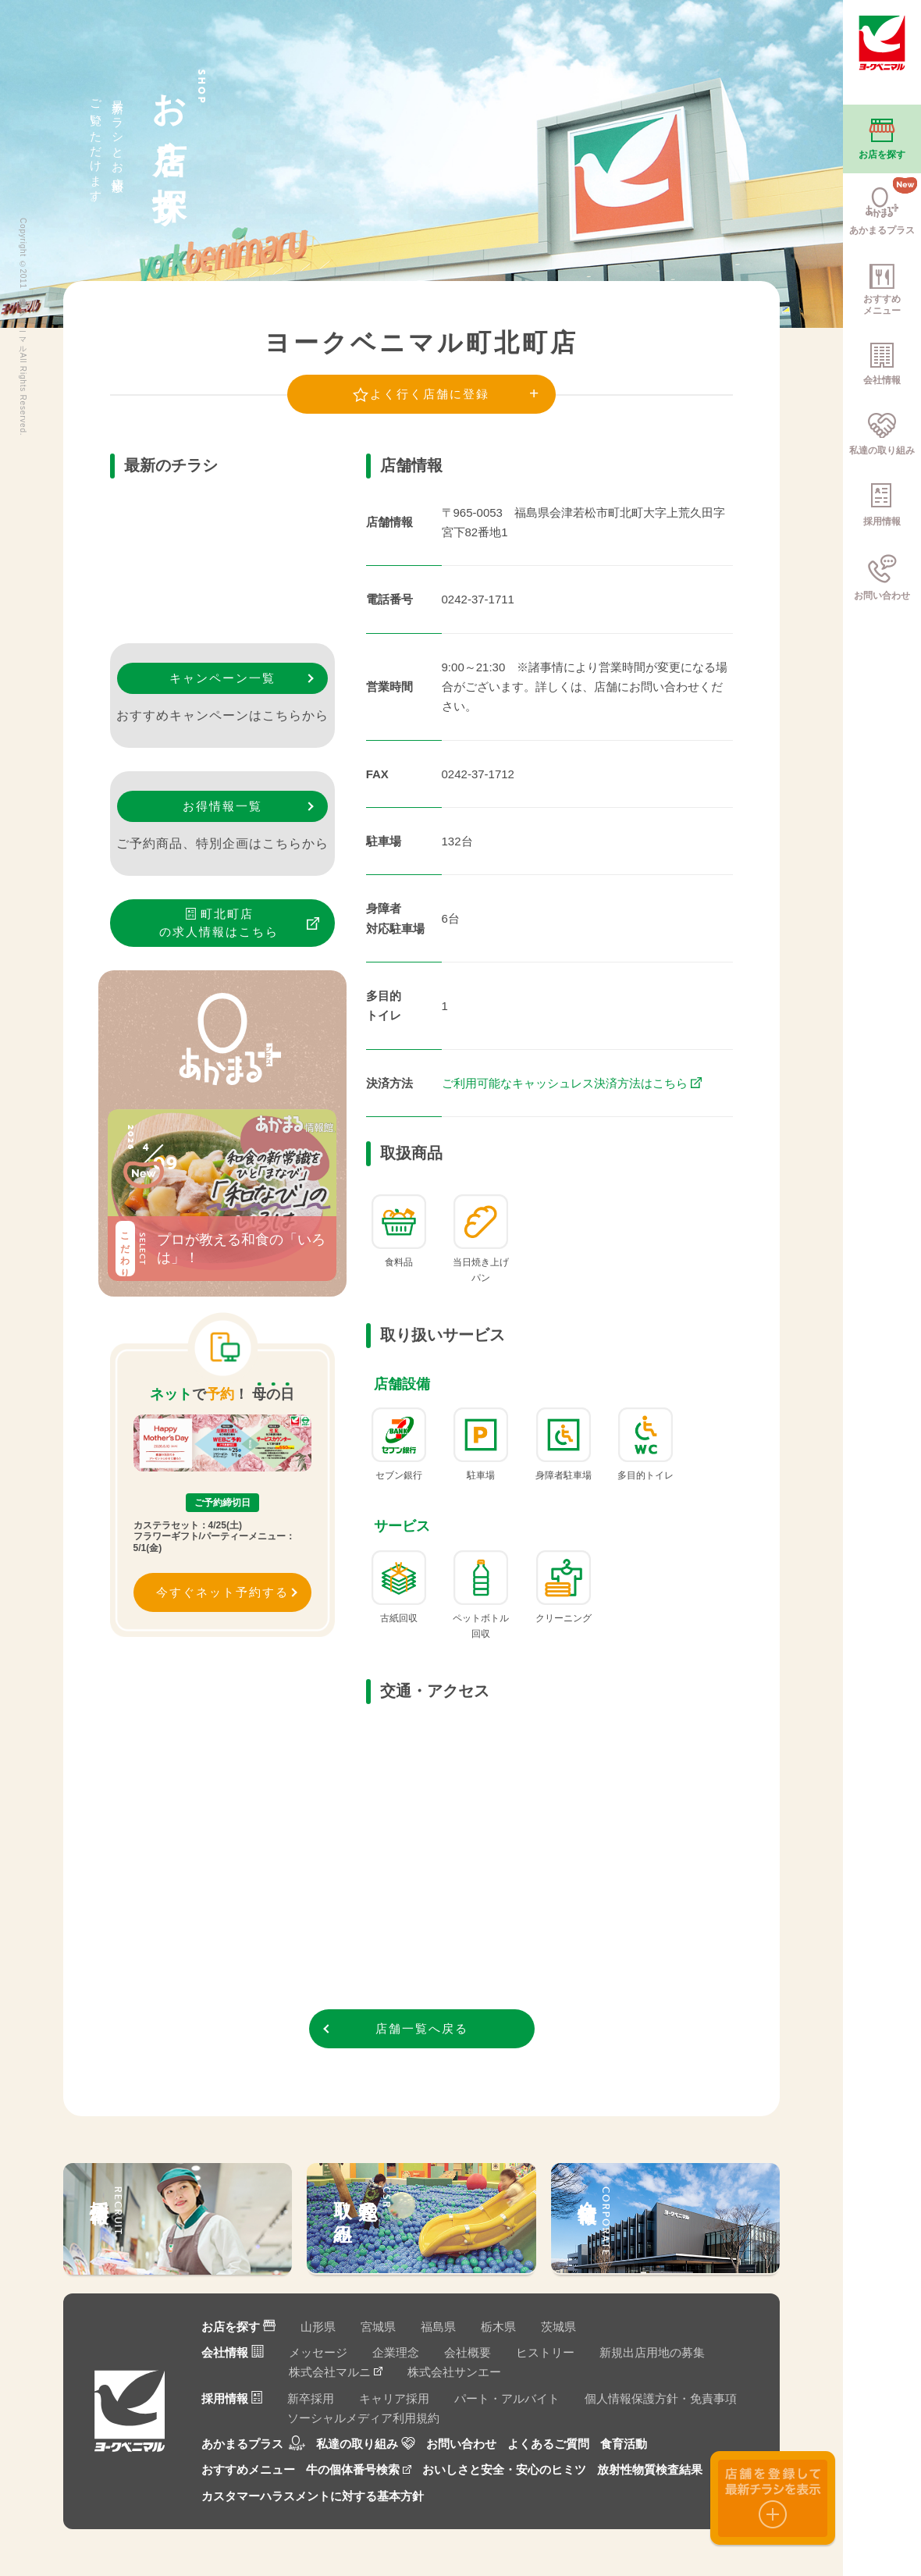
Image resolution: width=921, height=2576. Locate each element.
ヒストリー (545, 2352)
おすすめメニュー (248, 2469)
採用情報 (231, 2398)
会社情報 (232, 2352)
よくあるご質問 (548, 2443)
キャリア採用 (394, 2398)
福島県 (438, 2326)
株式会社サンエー (454, 2372)
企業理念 (395, 2352)
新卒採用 (310, 2398)
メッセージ (318, 2352)
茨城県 (558, 2326)
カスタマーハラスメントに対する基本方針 (312, 2496)
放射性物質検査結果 (649, 2469)
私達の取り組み (365, 2443)
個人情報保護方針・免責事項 (661, 2398)
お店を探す (238, 2326)
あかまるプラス (253, 2443)
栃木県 (498, 2326)
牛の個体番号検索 (358, 2469)
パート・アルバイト (507, 2398)
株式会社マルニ (335, 2372)
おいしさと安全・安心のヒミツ (504, 2469)
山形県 (318, 2326)
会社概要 (467, 2352)
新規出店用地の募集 (652, 2352)
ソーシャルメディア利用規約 (363, 2418)
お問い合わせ (461, 2443)
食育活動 (623, 2443)
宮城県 (378, 2326)
